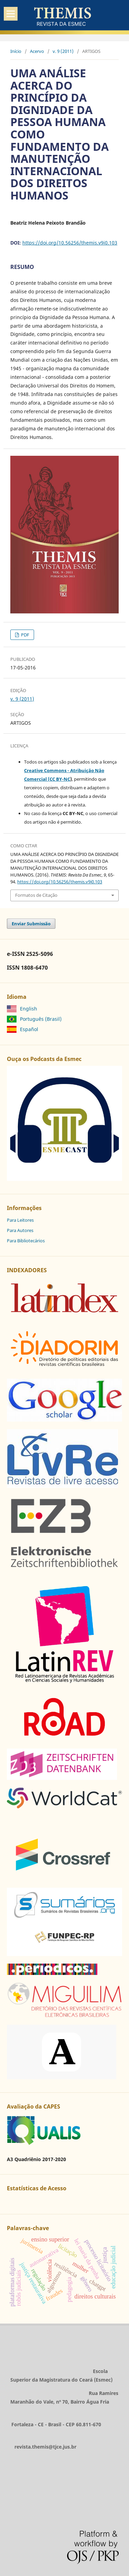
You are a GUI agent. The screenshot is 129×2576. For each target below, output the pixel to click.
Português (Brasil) (41, 1019)
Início (15, 51)
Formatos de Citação (36, 895)
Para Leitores (20, 1220)
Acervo (37, 51)
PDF (24, 635)
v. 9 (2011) (63, 51)
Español (29, 1029)
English (28, 1008)
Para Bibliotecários (26, 1241)
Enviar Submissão (31, 923)
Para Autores (20, 1230)
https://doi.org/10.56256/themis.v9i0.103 (69, 242)
